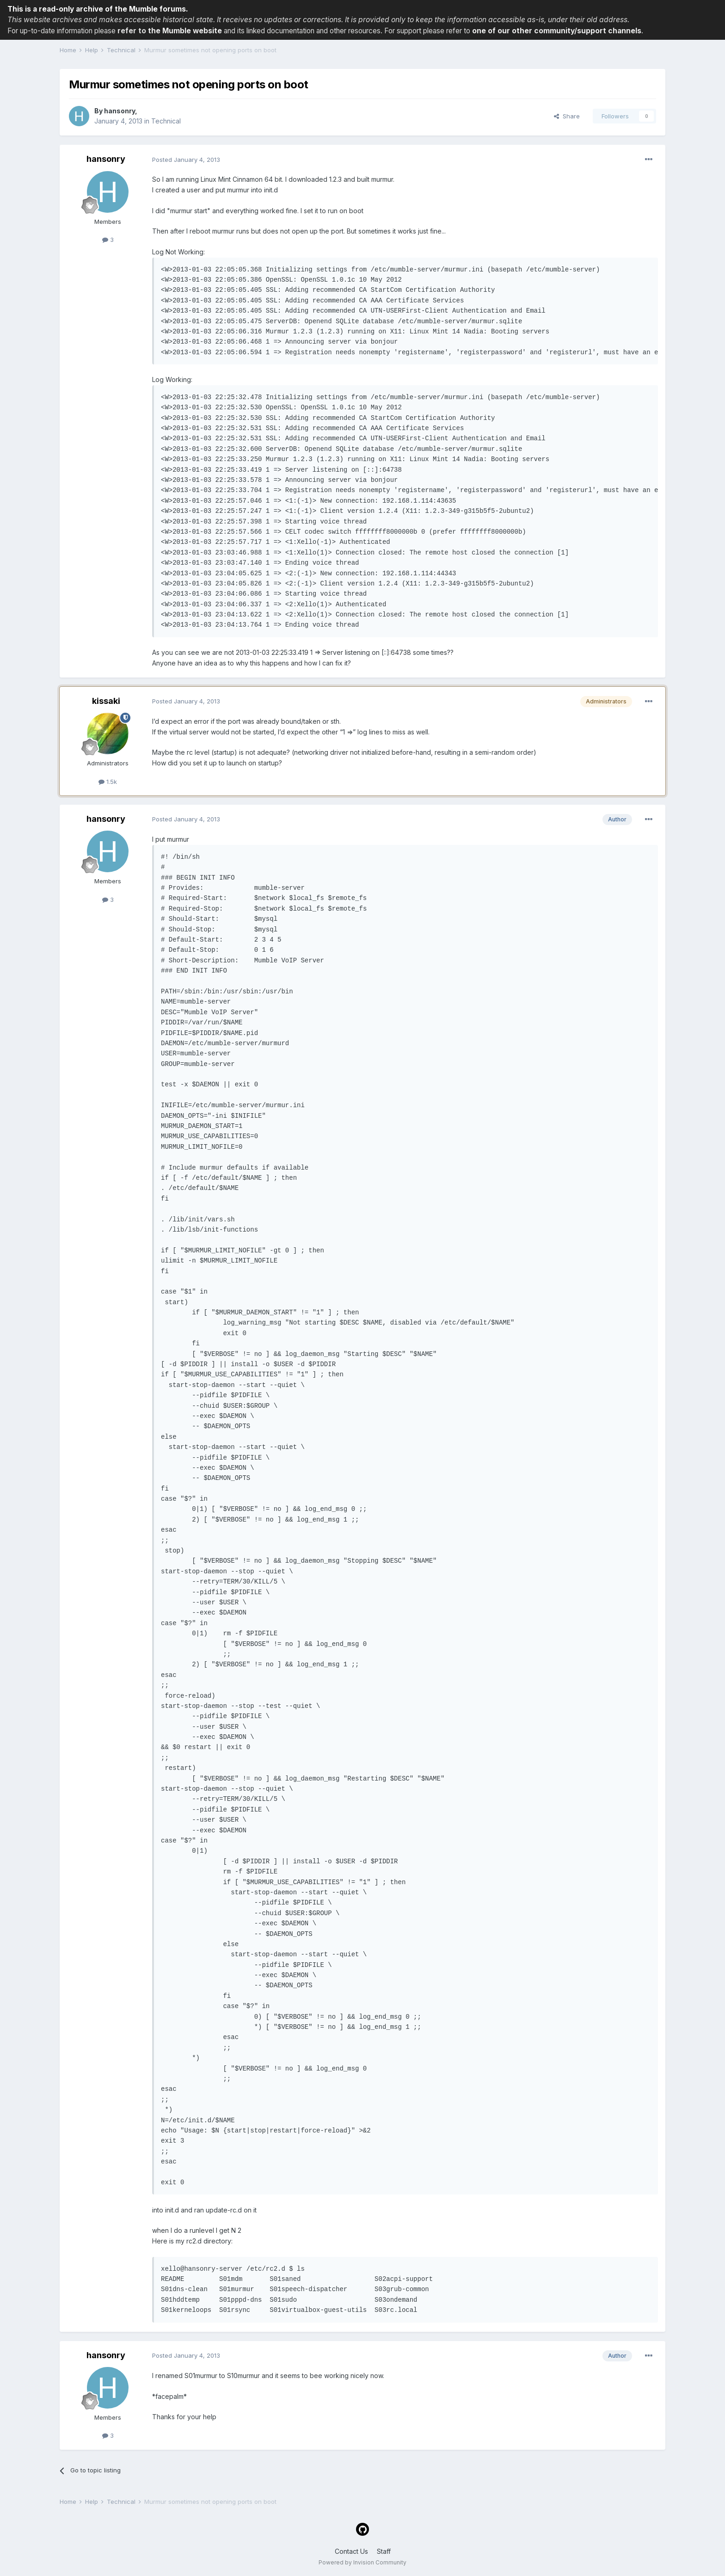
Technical (166, 121)
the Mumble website (185, 30)
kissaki (106, 701)
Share (567, 116)
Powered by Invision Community (362, 2562)
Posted (186, 159)
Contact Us (351, 2551)
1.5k (107, 781)
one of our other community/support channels (556, 30)
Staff (384, 2551)
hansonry (119, 111)
